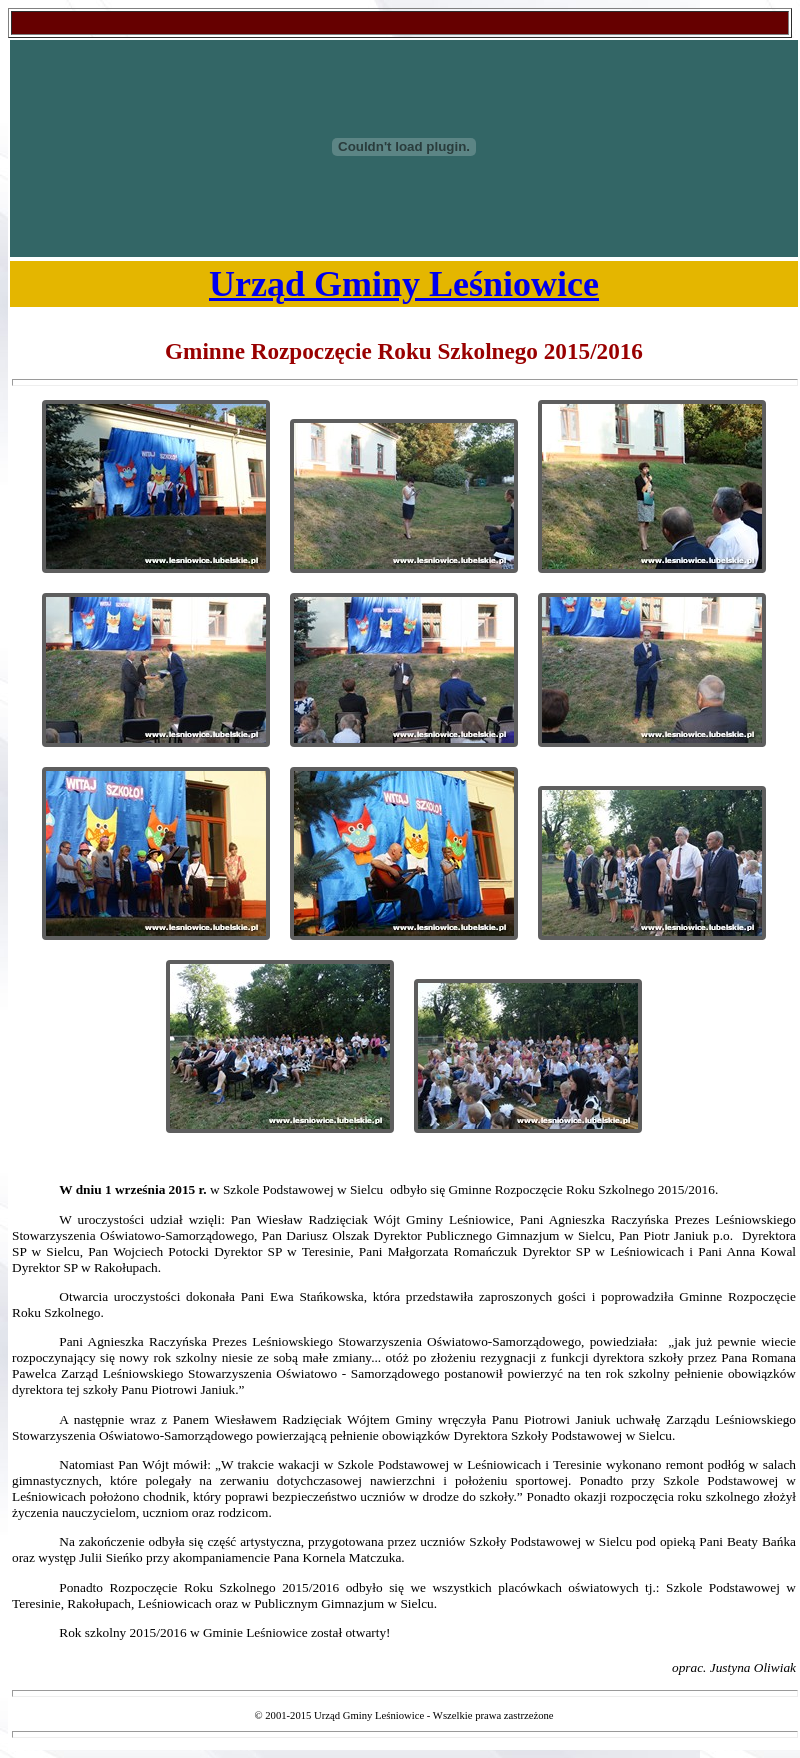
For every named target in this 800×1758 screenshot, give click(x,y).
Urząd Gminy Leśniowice (404, 284)
